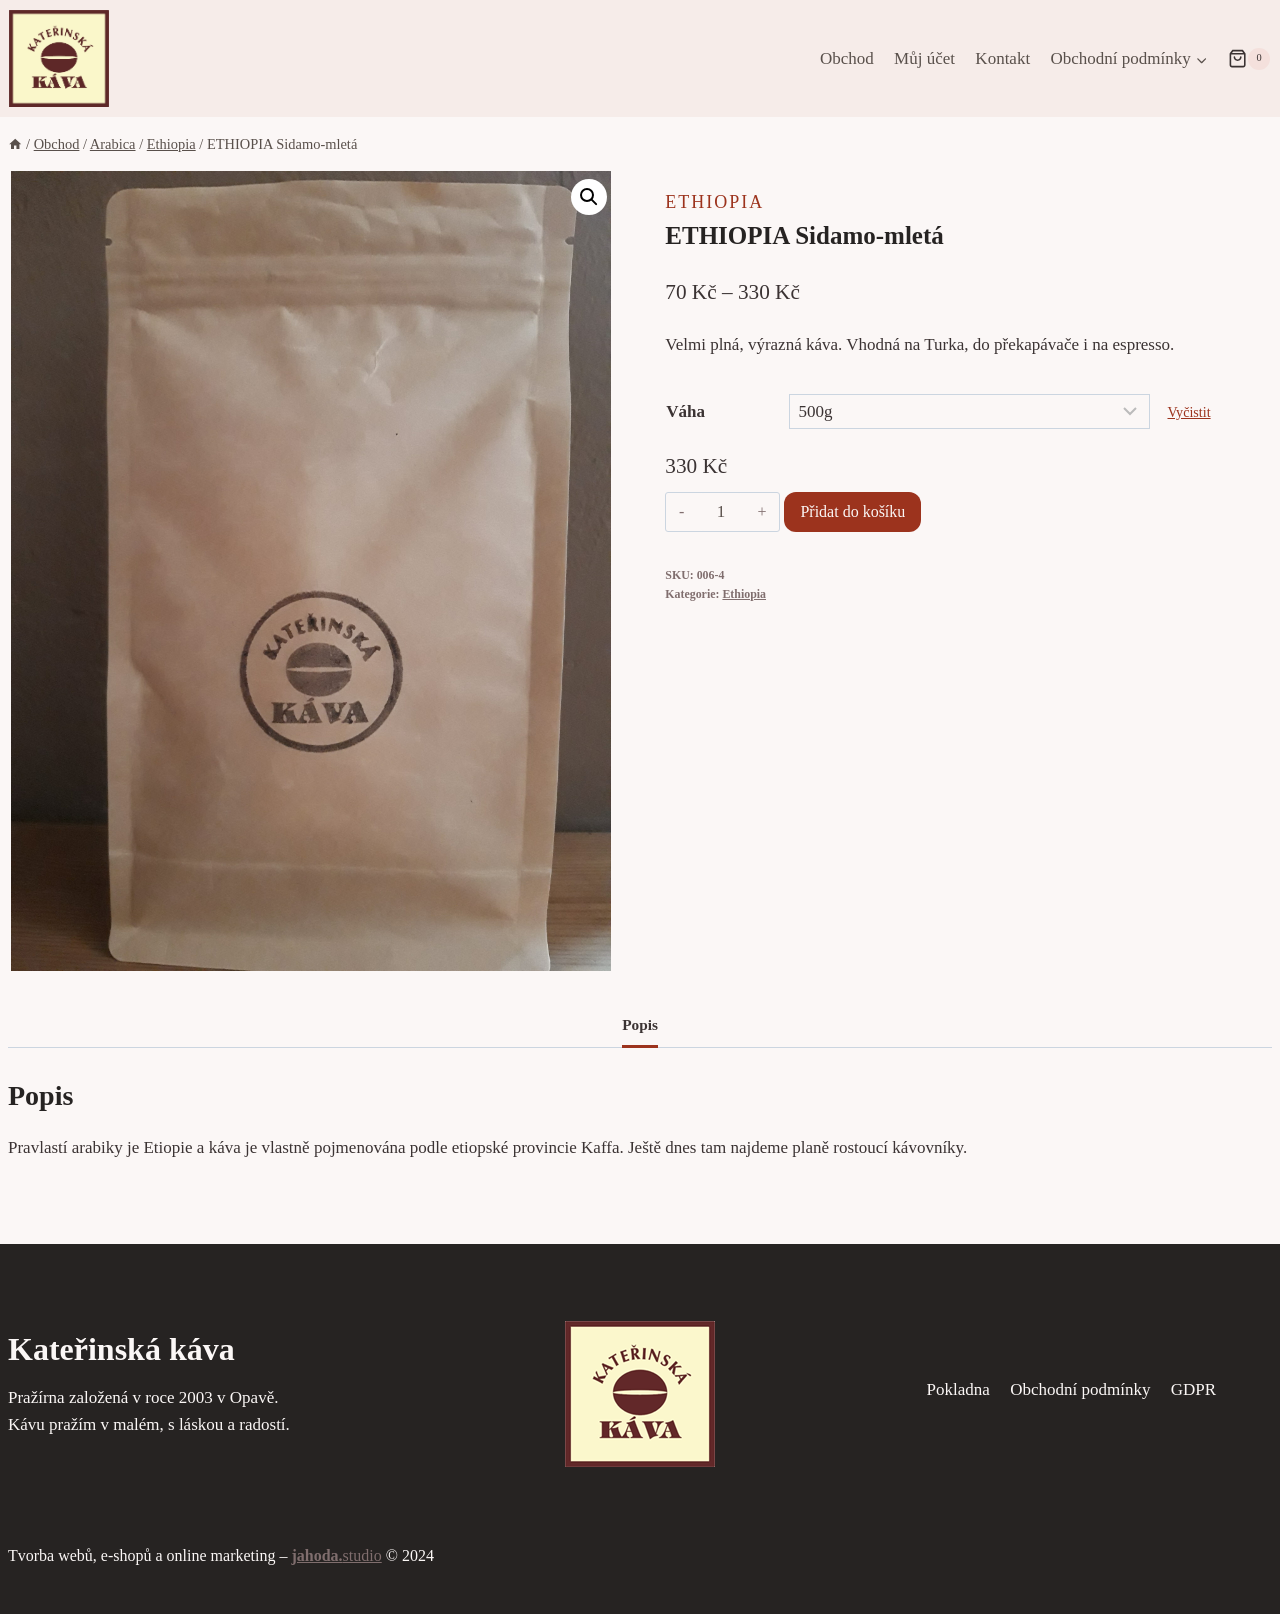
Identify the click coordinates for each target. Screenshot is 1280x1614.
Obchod (847, 58)
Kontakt (1002, 58)
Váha (685, 411)
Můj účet (924, 58)
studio (336, 1555)
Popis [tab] (640, 1024)
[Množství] (720, 512)
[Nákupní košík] (1249, 59)
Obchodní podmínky (1080, 1389)
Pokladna (958, 1389)
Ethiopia (714, 202)
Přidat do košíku (852, 511)
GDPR (1193, 1389)
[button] (589, 197)
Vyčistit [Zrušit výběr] (1188, 412)
